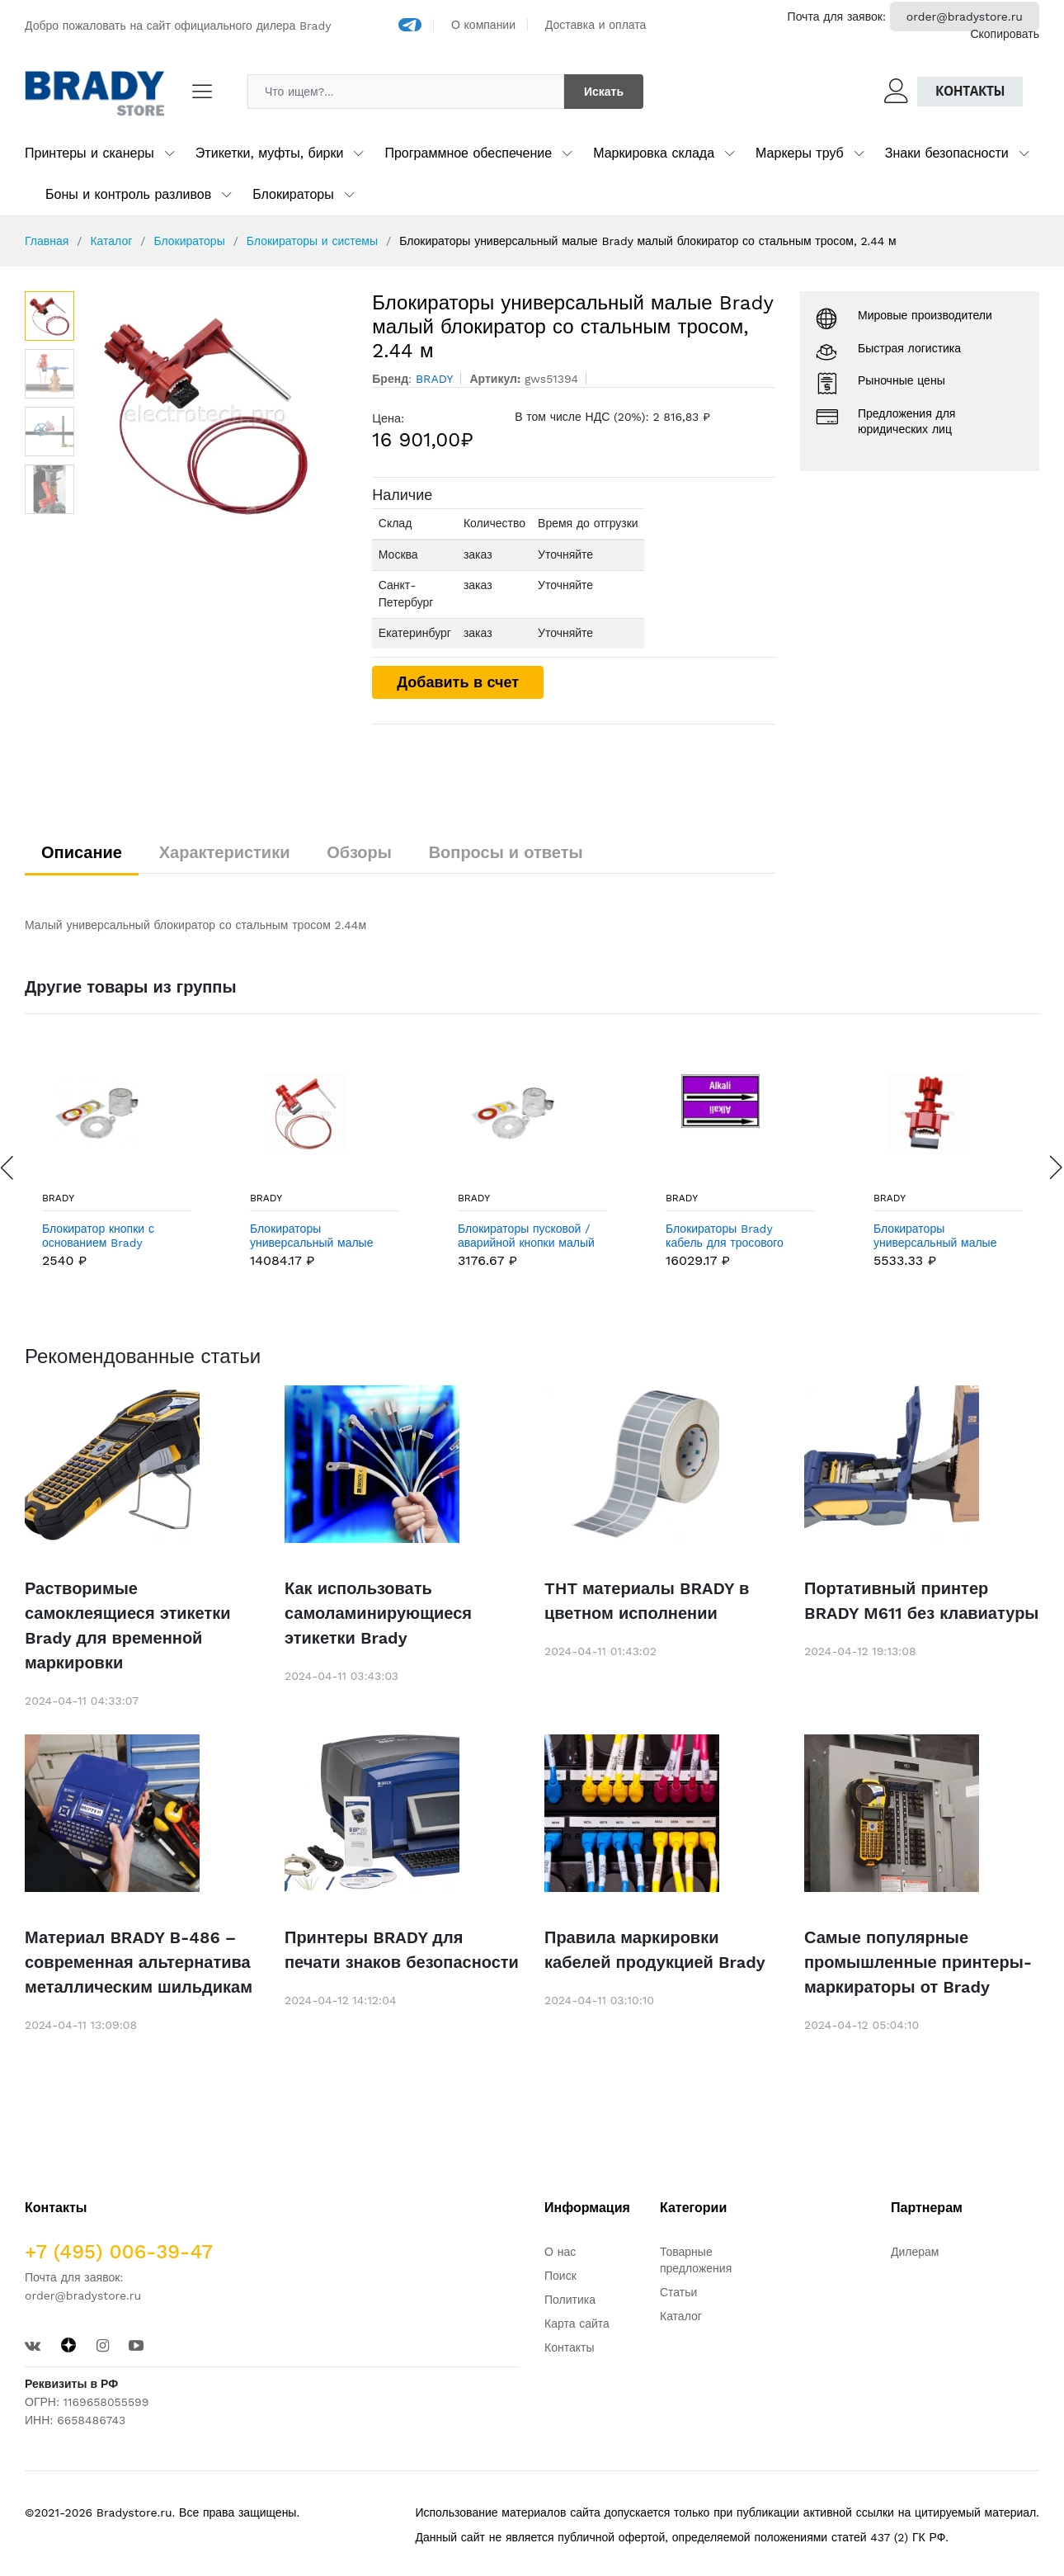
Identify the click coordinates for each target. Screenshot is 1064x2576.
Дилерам (915, 2251)
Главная (46, 241)
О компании (483, 24)
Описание (81, 852)
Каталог (111, 241)
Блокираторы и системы (312, 241)
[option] (215, 415)
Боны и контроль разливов (128, 194)
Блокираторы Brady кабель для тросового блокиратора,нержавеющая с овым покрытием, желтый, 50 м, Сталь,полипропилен (739, 1236)
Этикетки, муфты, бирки (269, 153)
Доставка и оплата (596, 24)
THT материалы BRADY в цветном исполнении (646, 1600)
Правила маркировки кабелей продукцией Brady (654, 1949)
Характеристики (224, 852)
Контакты (970, 91)
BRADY (58, 1198)
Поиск (560, 2275)
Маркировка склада (653, 153)
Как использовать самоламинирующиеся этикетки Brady (378, 1613)
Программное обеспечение (468, 153)
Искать (604, 91)
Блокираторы (293, 194)
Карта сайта (577, 2323)
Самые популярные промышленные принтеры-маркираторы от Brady (918, 1962)
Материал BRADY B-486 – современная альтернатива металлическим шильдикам (138, 1962)
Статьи (678, 2292)
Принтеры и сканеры (89, 153)
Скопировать (1004, 33)
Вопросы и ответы (506, 852)
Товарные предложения (696, 2260)
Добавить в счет (458, 682)
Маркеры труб (800, 153)
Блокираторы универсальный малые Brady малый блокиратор (941, 1236)
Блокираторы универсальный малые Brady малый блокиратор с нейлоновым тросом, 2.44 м (318, 1236)
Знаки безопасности (947, 153)
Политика (570, 2299)
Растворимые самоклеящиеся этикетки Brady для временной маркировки (128, 1625)
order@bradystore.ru (964, 16)
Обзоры (359, 852)
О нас (560, 2251)
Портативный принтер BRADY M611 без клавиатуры (921, 1600)
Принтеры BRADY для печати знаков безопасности (402, 1949)
